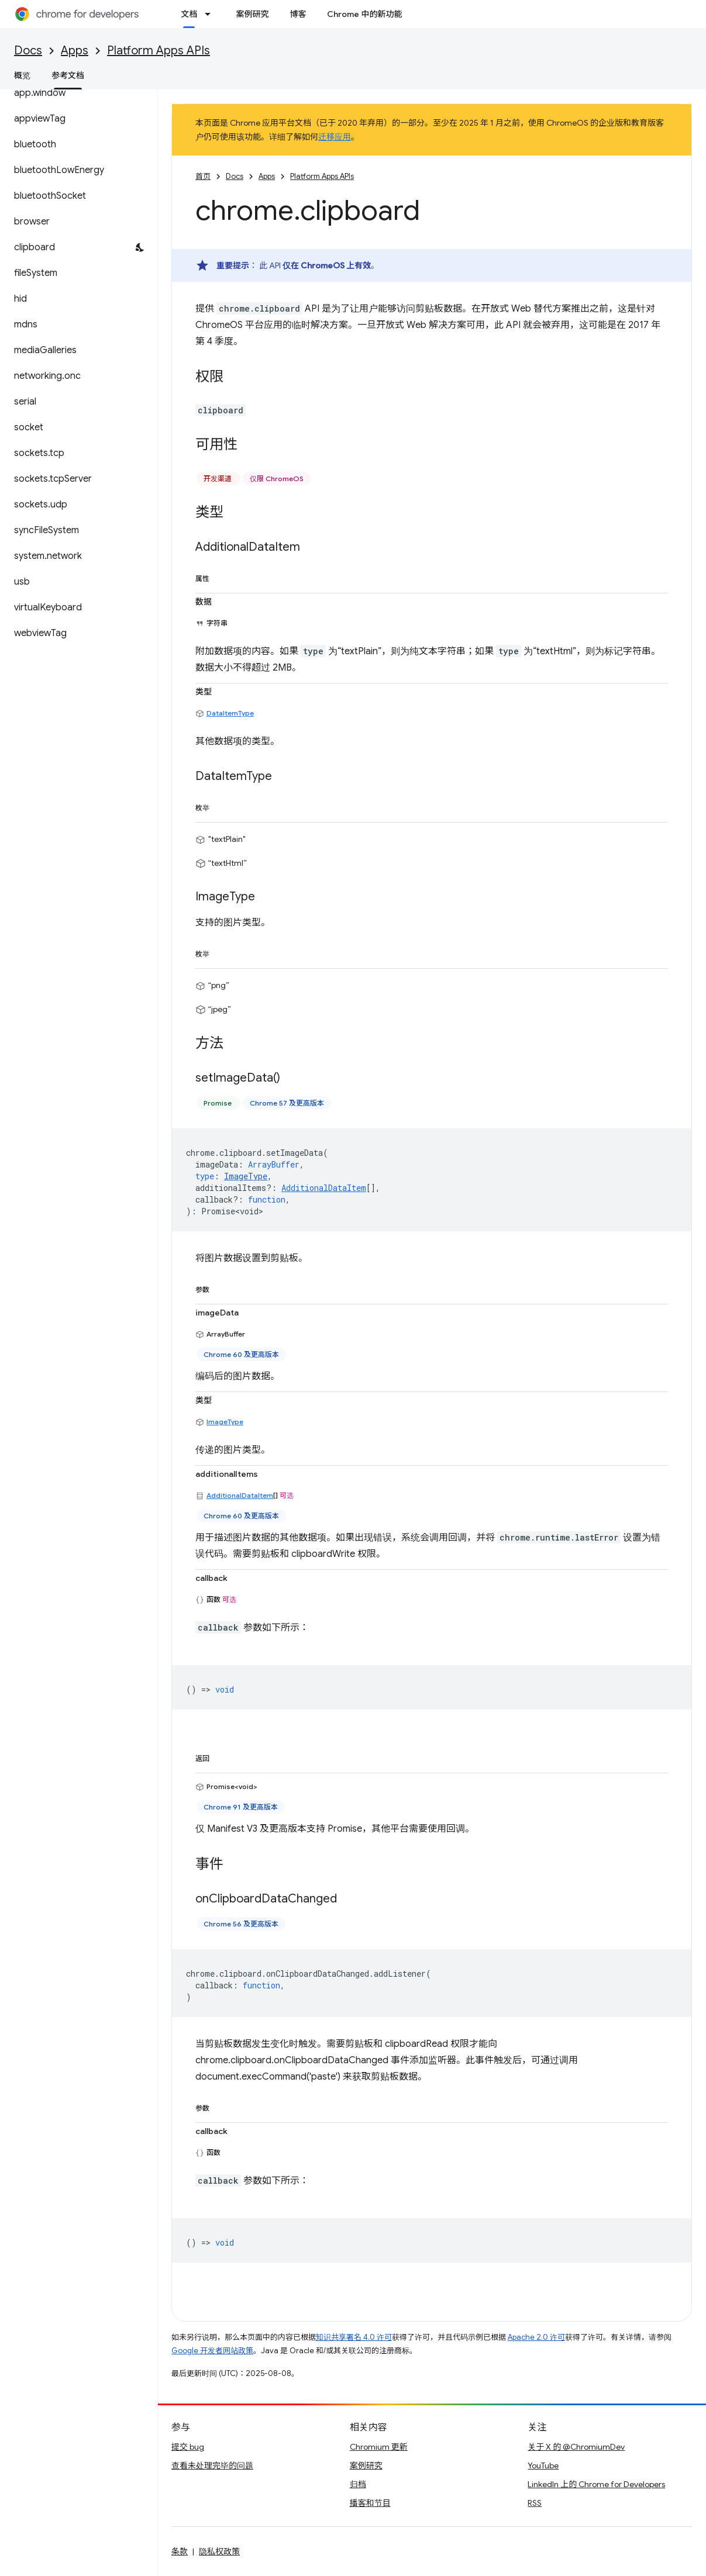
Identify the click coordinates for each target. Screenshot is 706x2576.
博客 (298, 14)
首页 (203, 176)
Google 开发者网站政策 (212, 2351)
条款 (179, 2551)
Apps (74, 50)
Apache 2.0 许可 (536, 2337)
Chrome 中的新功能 (364, 14)
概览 (22, 75)
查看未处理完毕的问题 (212, 2465)
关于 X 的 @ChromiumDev (576, 2447)
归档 (358, 2484)
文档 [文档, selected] (189, 14)
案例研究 (252, 14)
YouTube (543, 2465)
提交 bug (187, 2447)
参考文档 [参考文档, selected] (67, 75)
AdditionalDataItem (239, 1495)
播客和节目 (370, 2503)
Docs (28, 50)
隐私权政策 (219, 2551)
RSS (535, 2503)
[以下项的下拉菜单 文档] (211, 14)
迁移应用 (334, 137)
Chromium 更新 (379, 2447)
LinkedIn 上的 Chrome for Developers (596, 2484)
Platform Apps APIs (158, 50)
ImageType (224, 1421)
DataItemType (230, 713)
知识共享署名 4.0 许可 (354, 2337)
